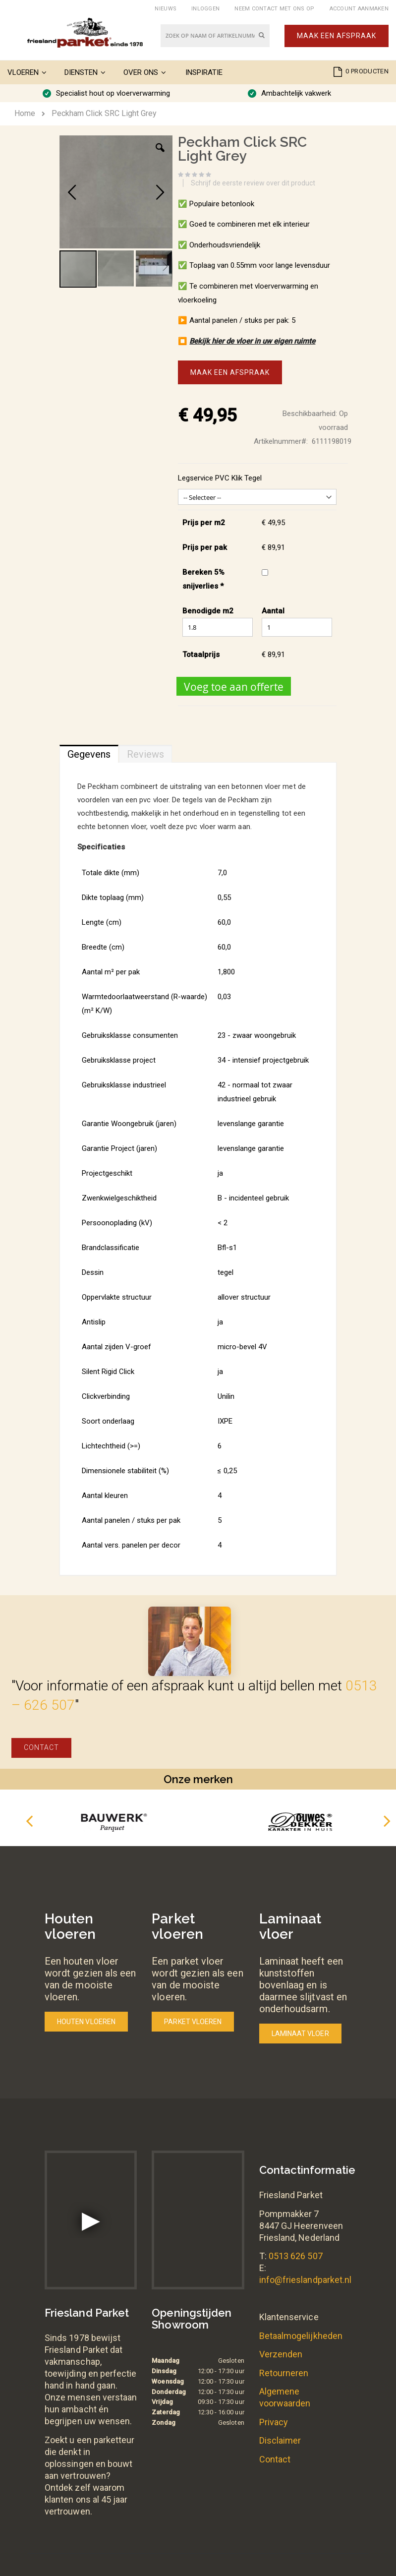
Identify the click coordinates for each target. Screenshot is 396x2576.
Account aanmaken (359, 8)
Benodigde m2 (207, 610)
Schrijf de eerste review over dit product (253, 183)
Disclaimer (280, 2440)
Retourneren (284, 2373)
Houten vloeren (86, 2022)
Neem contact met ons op (274, 8)
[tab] (88, 752)
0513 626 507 (296, 2256)
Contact (41, 1747)
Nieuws (165, 8)
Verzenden (281, 2354)
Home (24, 113)
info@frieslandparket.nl (305, 2280)
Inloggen (205, 8)
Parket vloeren (193, 2022)
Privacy (273, 2422)
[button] (160, 155)
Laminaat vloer (300, 2033)
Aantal (273, 610)
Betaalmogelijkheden (300, 2336)
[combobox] (215, 35)
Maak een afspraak (336, 36)
